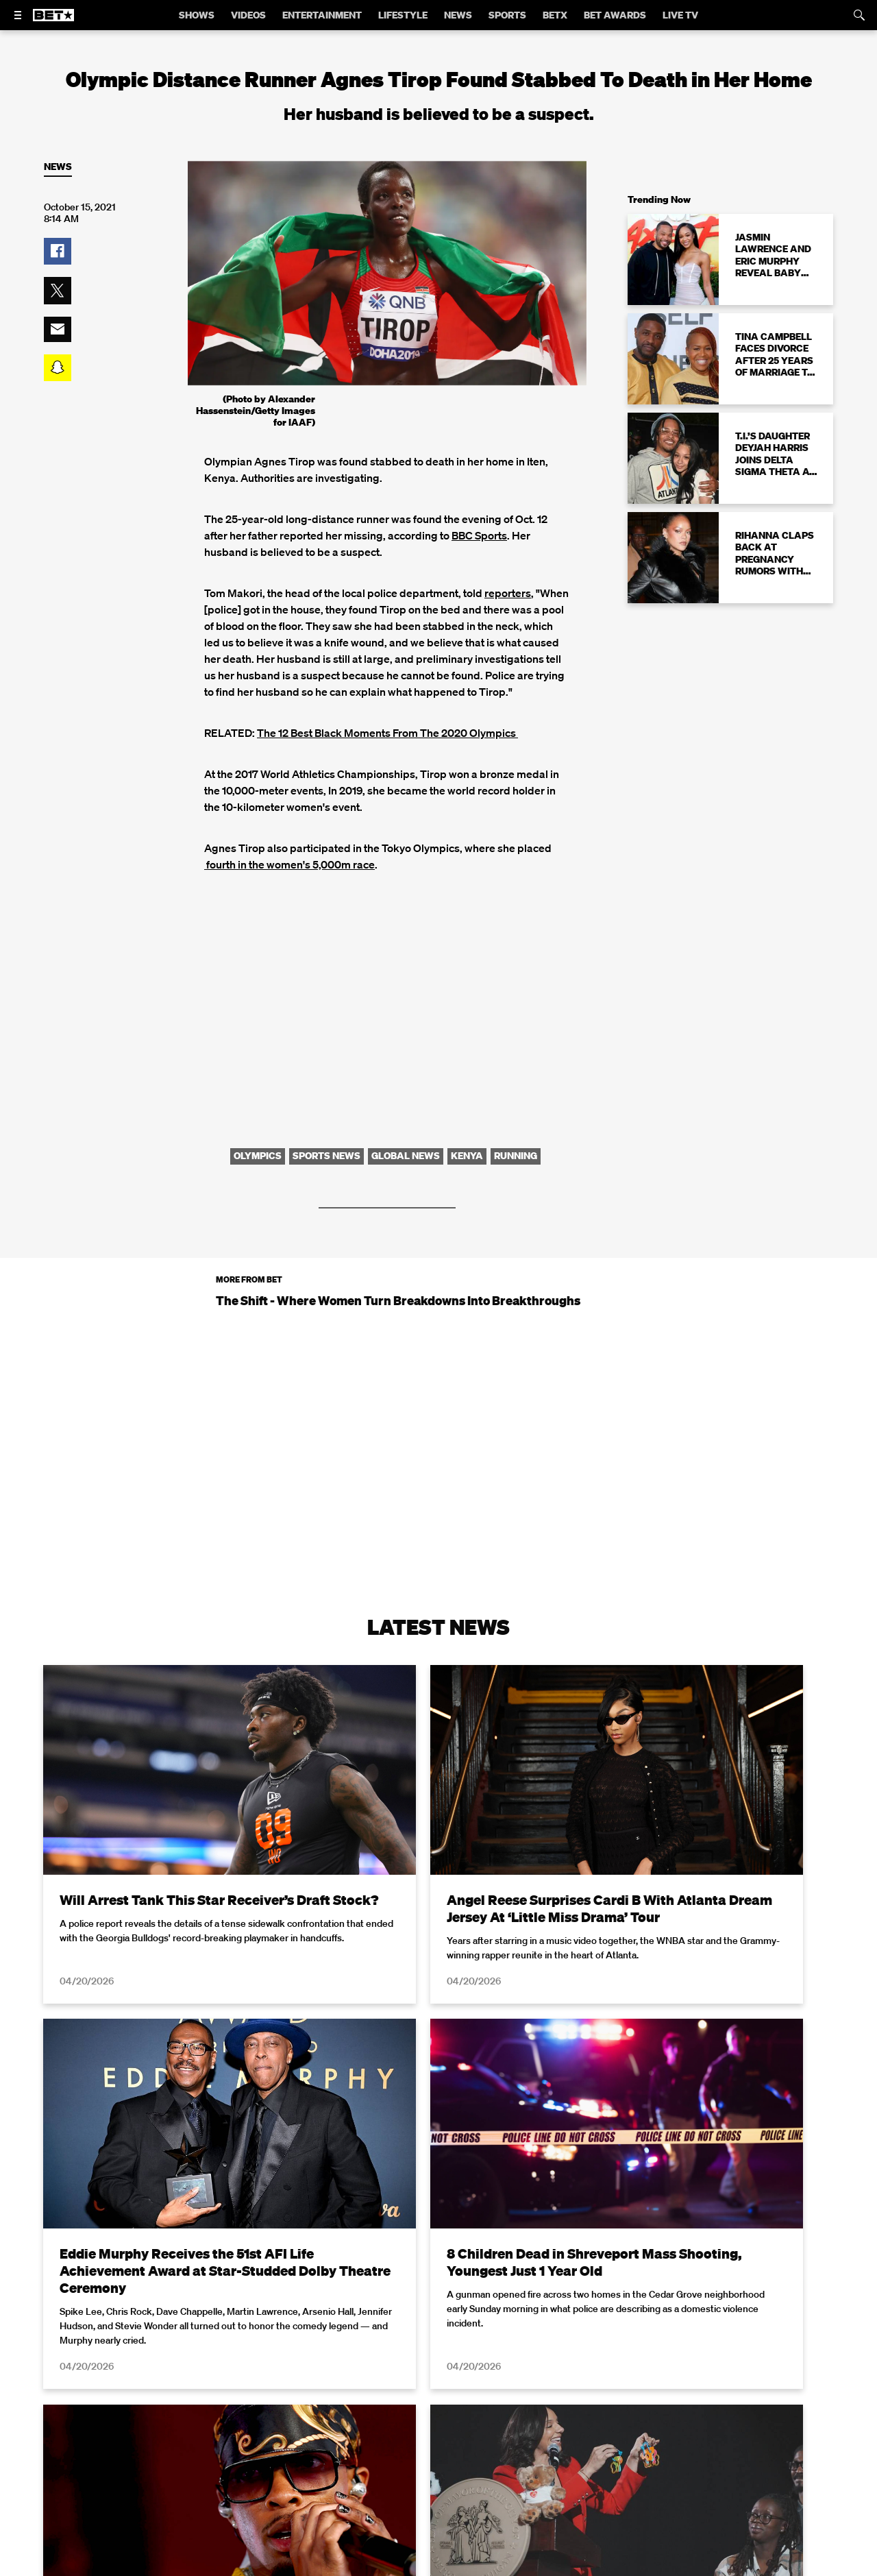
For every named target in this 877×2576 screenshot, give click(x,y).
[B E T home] (53, 21)
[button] (57, 251)
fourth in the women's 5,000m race (289, 864)
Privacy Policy (656, 2551)
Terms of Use (527, 2551)
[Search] (859, 15)
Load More (438, 2395)
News (58, 167)
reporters (507, 593)
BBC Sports (479, 535)
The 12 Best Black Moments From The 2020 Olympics (387, 733)
